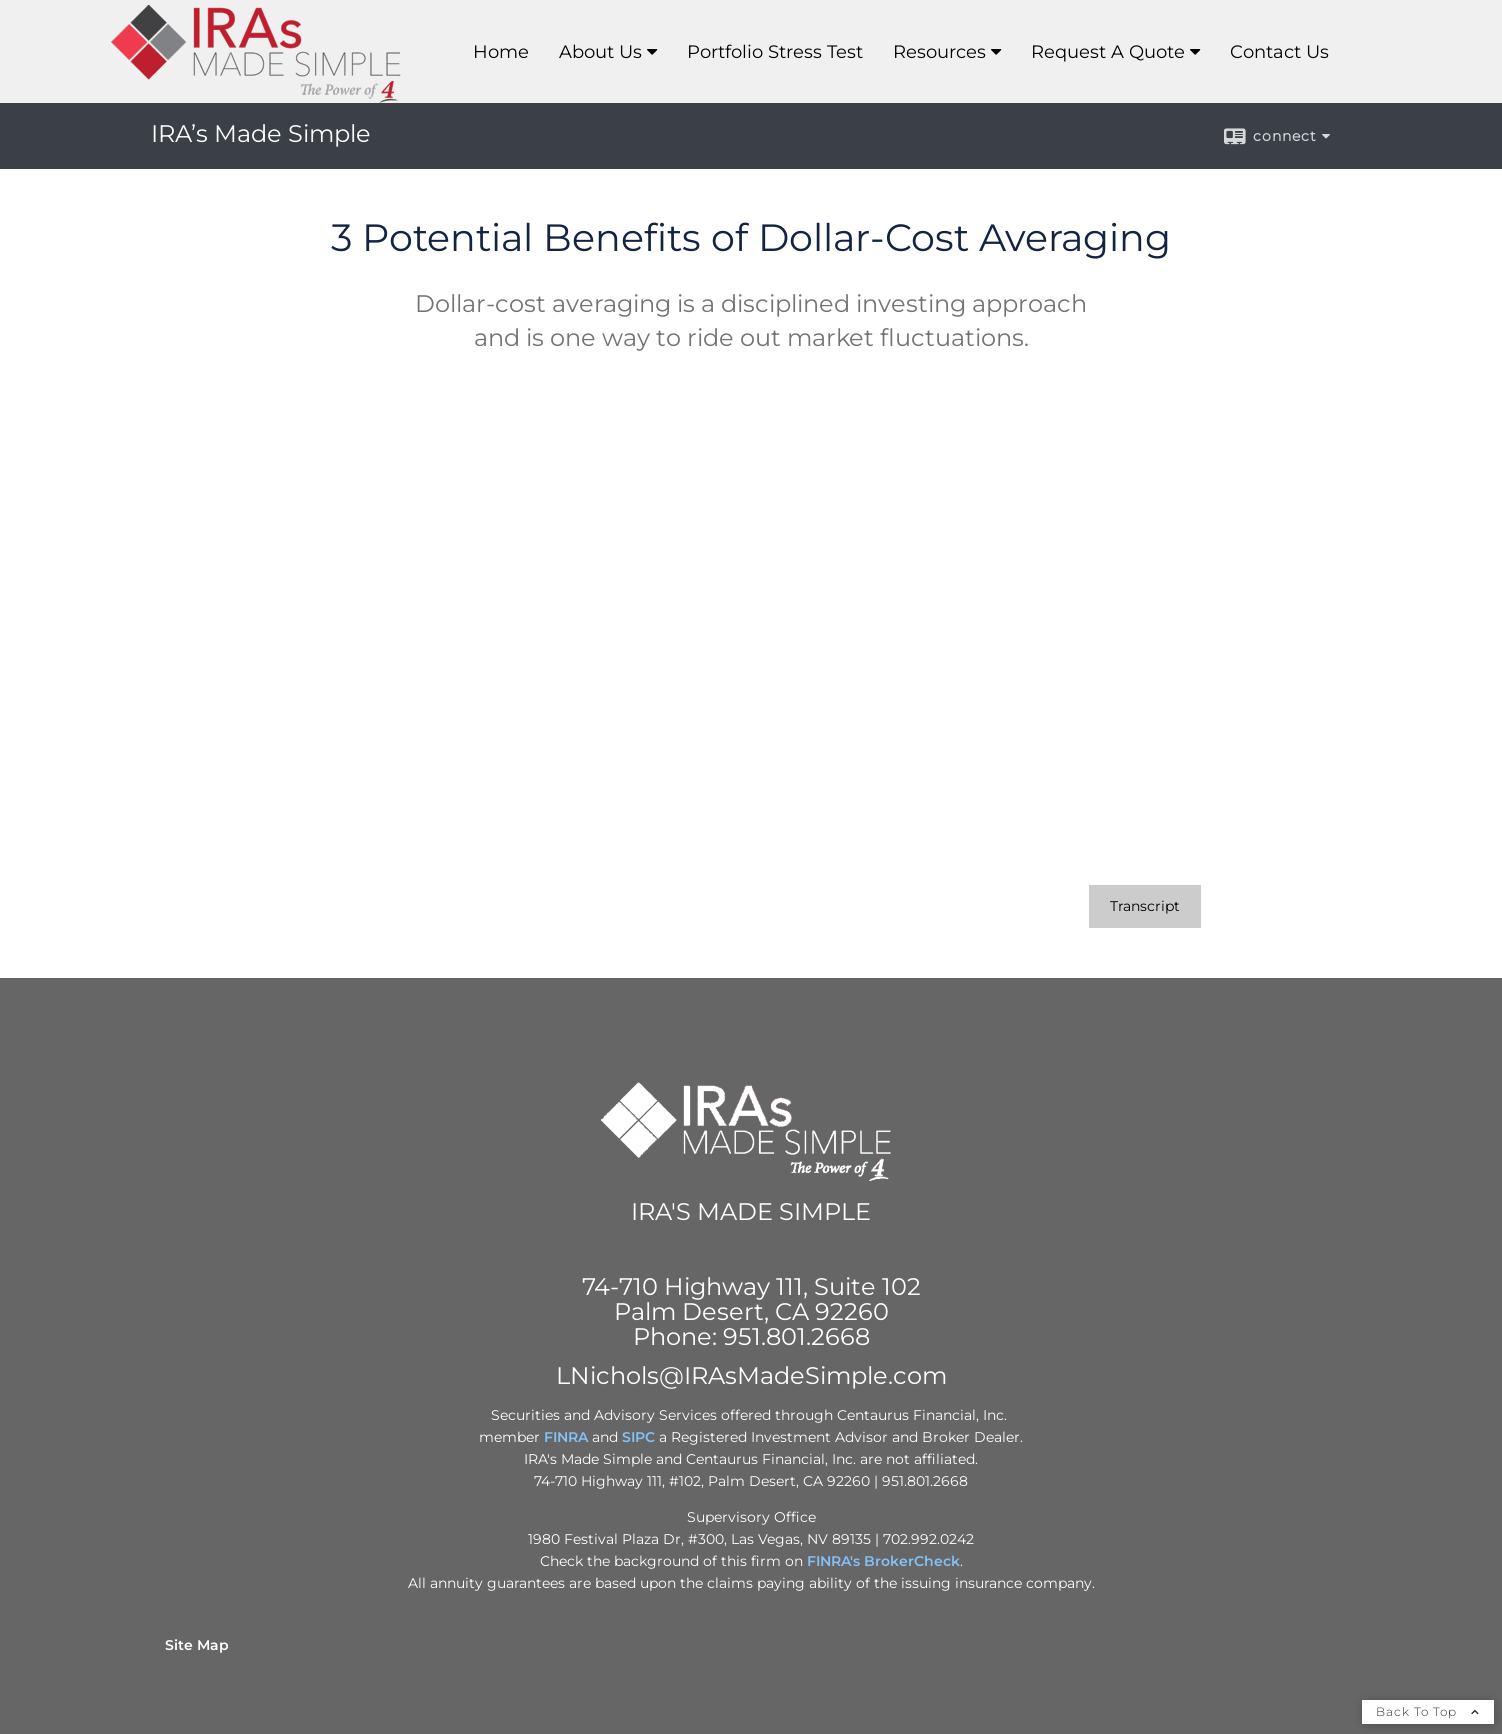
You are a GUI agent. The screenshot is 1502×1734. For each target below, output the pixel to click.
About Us (600, 52)
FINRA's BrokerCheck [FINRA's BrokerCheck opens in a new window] (883, 1561)
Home (501, 52)
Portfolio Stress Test (775, 52)
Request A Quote (1108, 52)
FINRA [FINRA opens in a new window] (566, 1437)
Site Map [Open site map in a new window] (197, 1645)
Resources (939, 52)
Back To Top (1428, 1711)
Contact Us (1279, 52)
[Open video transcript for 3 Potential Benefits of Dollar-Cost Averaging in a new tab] (1145, 906)
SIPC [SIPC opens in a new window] (638, 1437)
